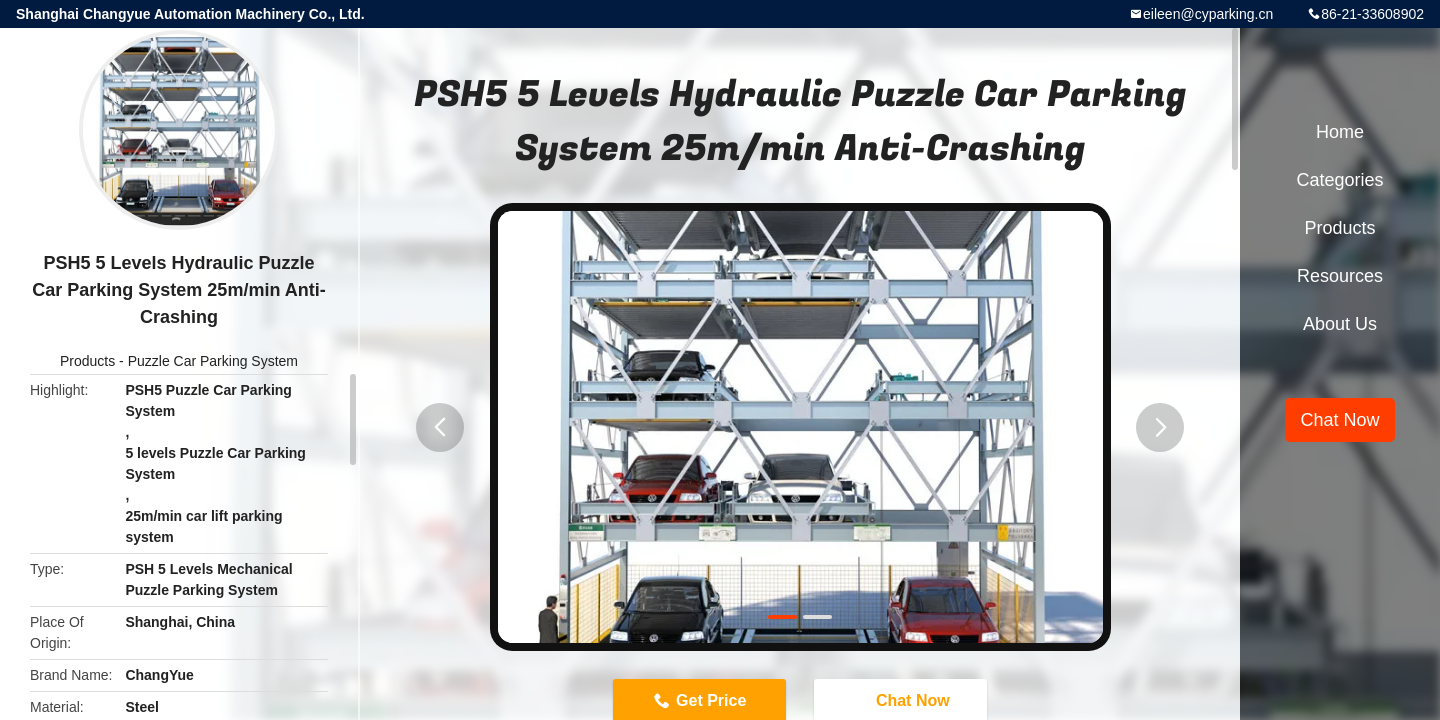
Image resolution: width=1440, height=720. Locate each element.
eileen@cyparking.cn (1208, 14)
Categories (1339, 180)
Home (1340, 132)
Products (87, 361)
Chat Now (1339, 420)
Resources (1340, 276)
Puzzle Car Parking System (213, 361)
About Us (1340, 324)
